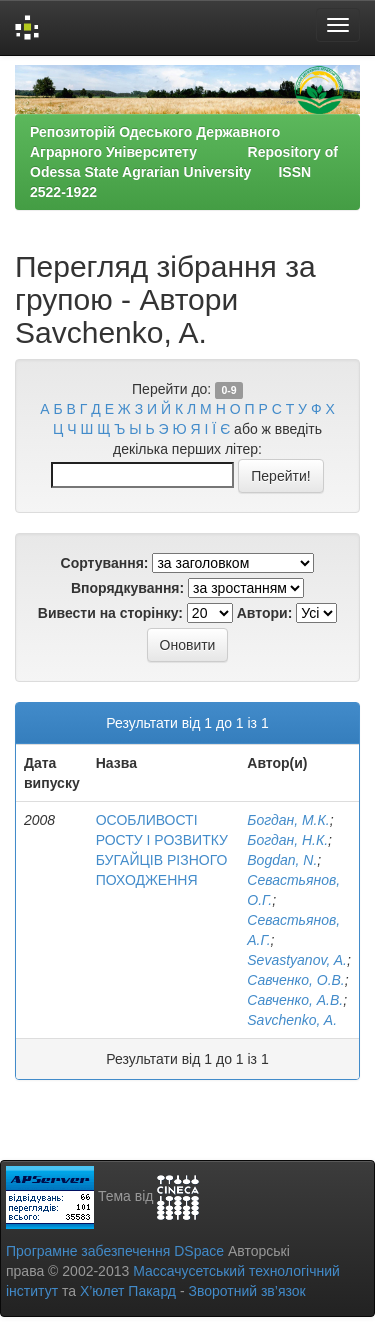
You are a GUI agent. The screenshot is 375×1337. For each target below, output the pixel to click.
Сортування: (105, 563)
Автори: (265, 613)
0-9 (228, 390)
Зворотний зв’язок (246, 1291)
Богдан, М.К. (288, 820)
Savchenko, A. (292, 1020)
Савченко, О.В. (296, 980)
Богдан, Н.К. (287, 840)
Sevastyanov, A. (297, 960)
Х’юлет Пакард (128, 1291)
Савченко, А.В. (295, 1000)
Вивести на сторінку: (110, 613)
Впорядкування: (127, 588)
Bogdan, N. (282, 860)
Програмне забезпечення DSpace (115, 1251)
